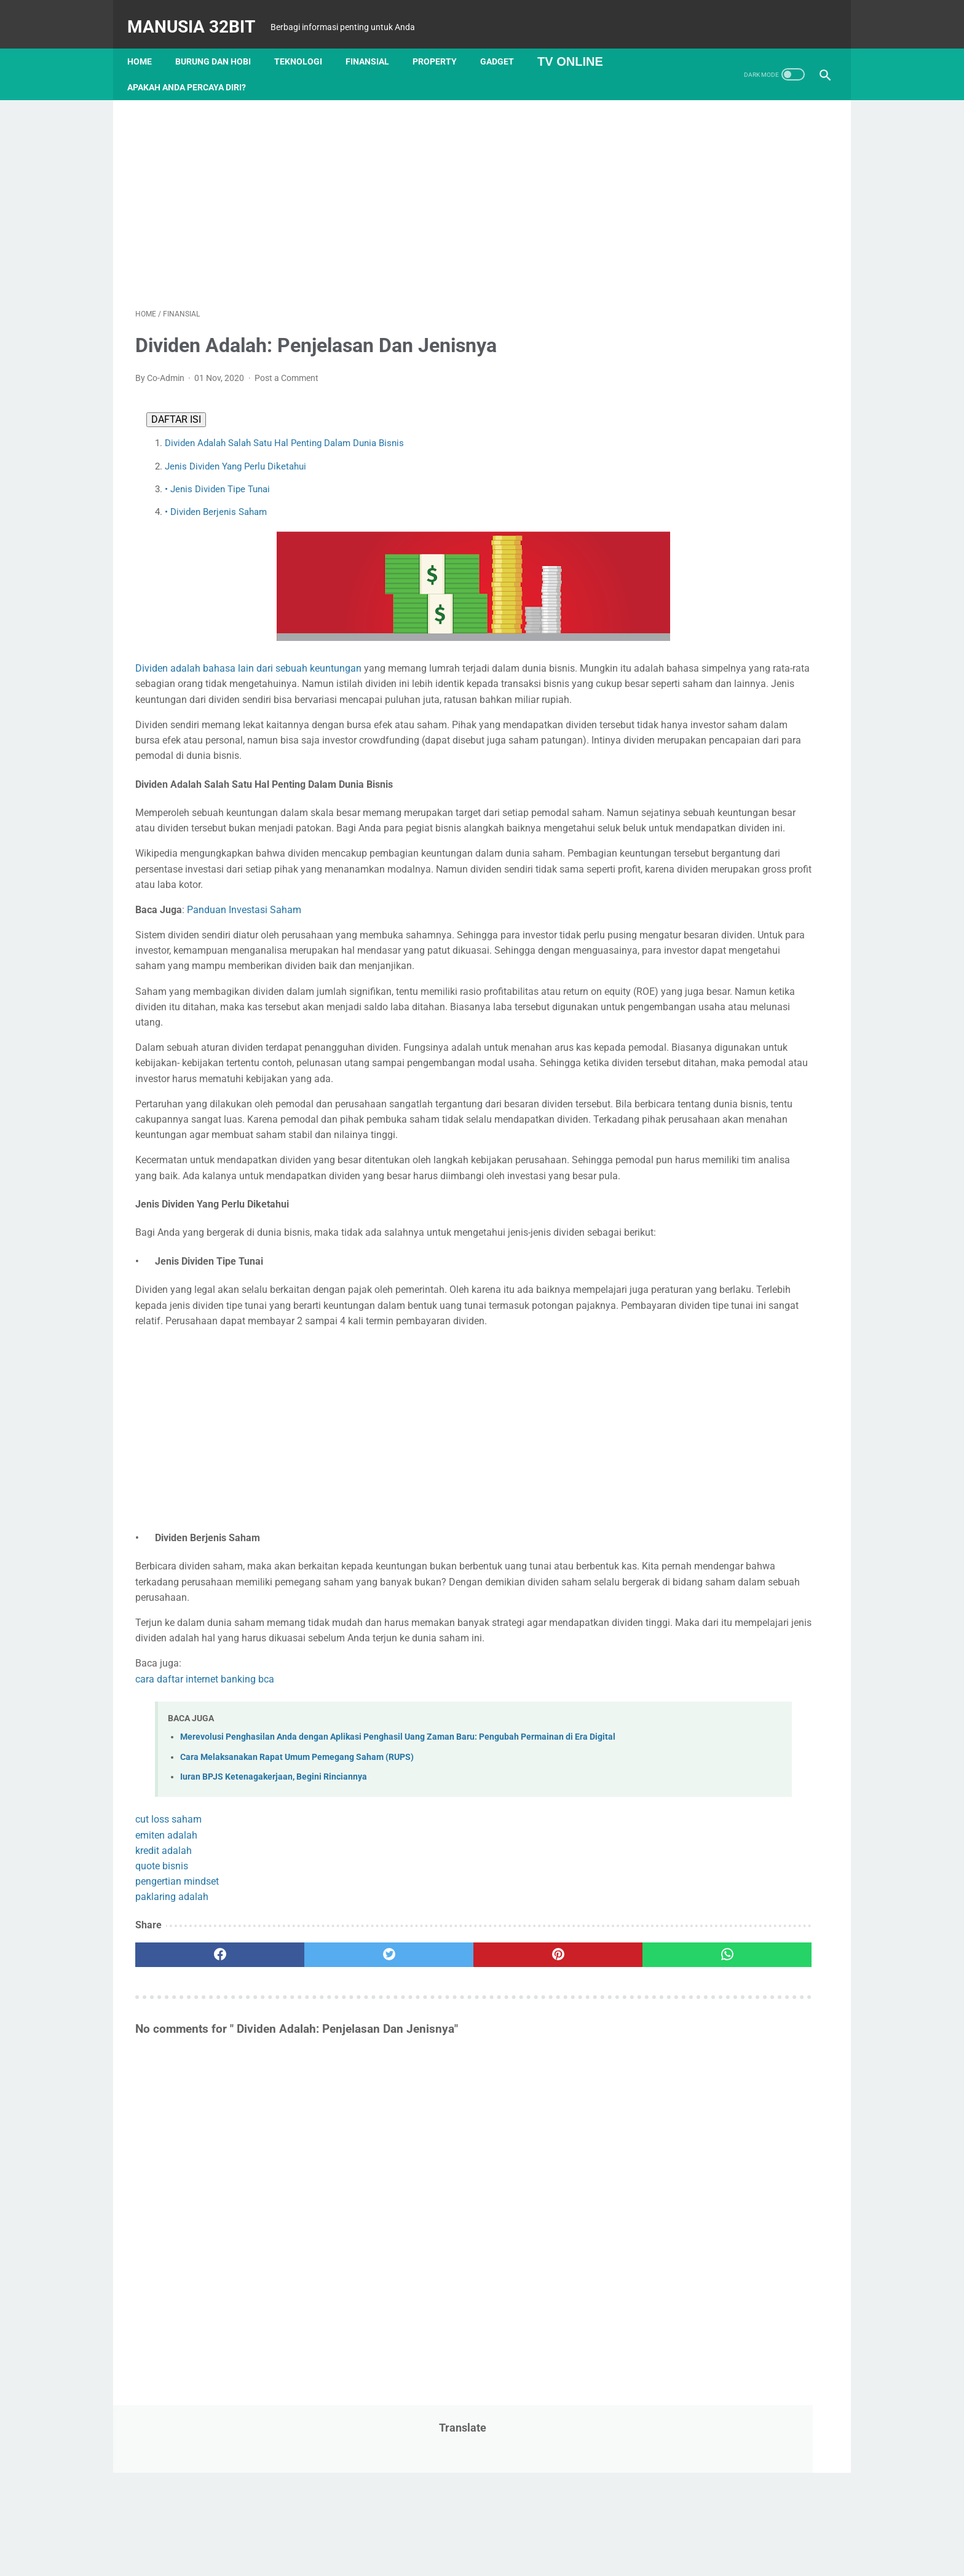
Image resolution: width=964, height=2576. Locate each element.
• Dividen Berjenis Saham (211, 500)
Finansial (375, 42)
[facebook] (193, 2142)
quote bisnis (161, 2054)
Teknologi (306, 42)
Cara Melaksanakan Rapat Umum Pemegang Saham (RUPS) (297, 1945)
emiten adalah (166, 2023)
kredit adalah (163, 2038)
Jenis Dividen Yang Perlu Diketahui (230, 454)
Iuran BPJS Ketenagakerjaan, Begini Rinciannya (273, 1965)
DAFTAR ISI (171, 408)
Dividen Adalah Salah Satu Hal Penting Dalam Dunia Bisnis (279, 432)
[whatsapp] (542, 2142)
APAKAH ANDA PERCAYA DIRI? (194, 68)
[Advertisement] (367, 189)
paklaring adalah (171, 2085)
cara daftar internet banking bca (204, 1853)
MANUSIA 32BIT (199, 14)
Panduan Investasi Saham (245, 960)
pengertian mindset (177, 2070)
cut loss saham (168, 2008)
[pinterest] (426, 2142)
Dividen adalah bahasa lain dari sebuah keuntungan (248, 657)
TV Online (578, 42)
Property (443, 42)
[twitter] (309, 2142)
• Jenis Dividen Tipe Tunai (212, 478)
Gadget (505, 42)
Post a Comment (286, 366)
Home (147, 42)
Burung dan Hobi (221, 42)
